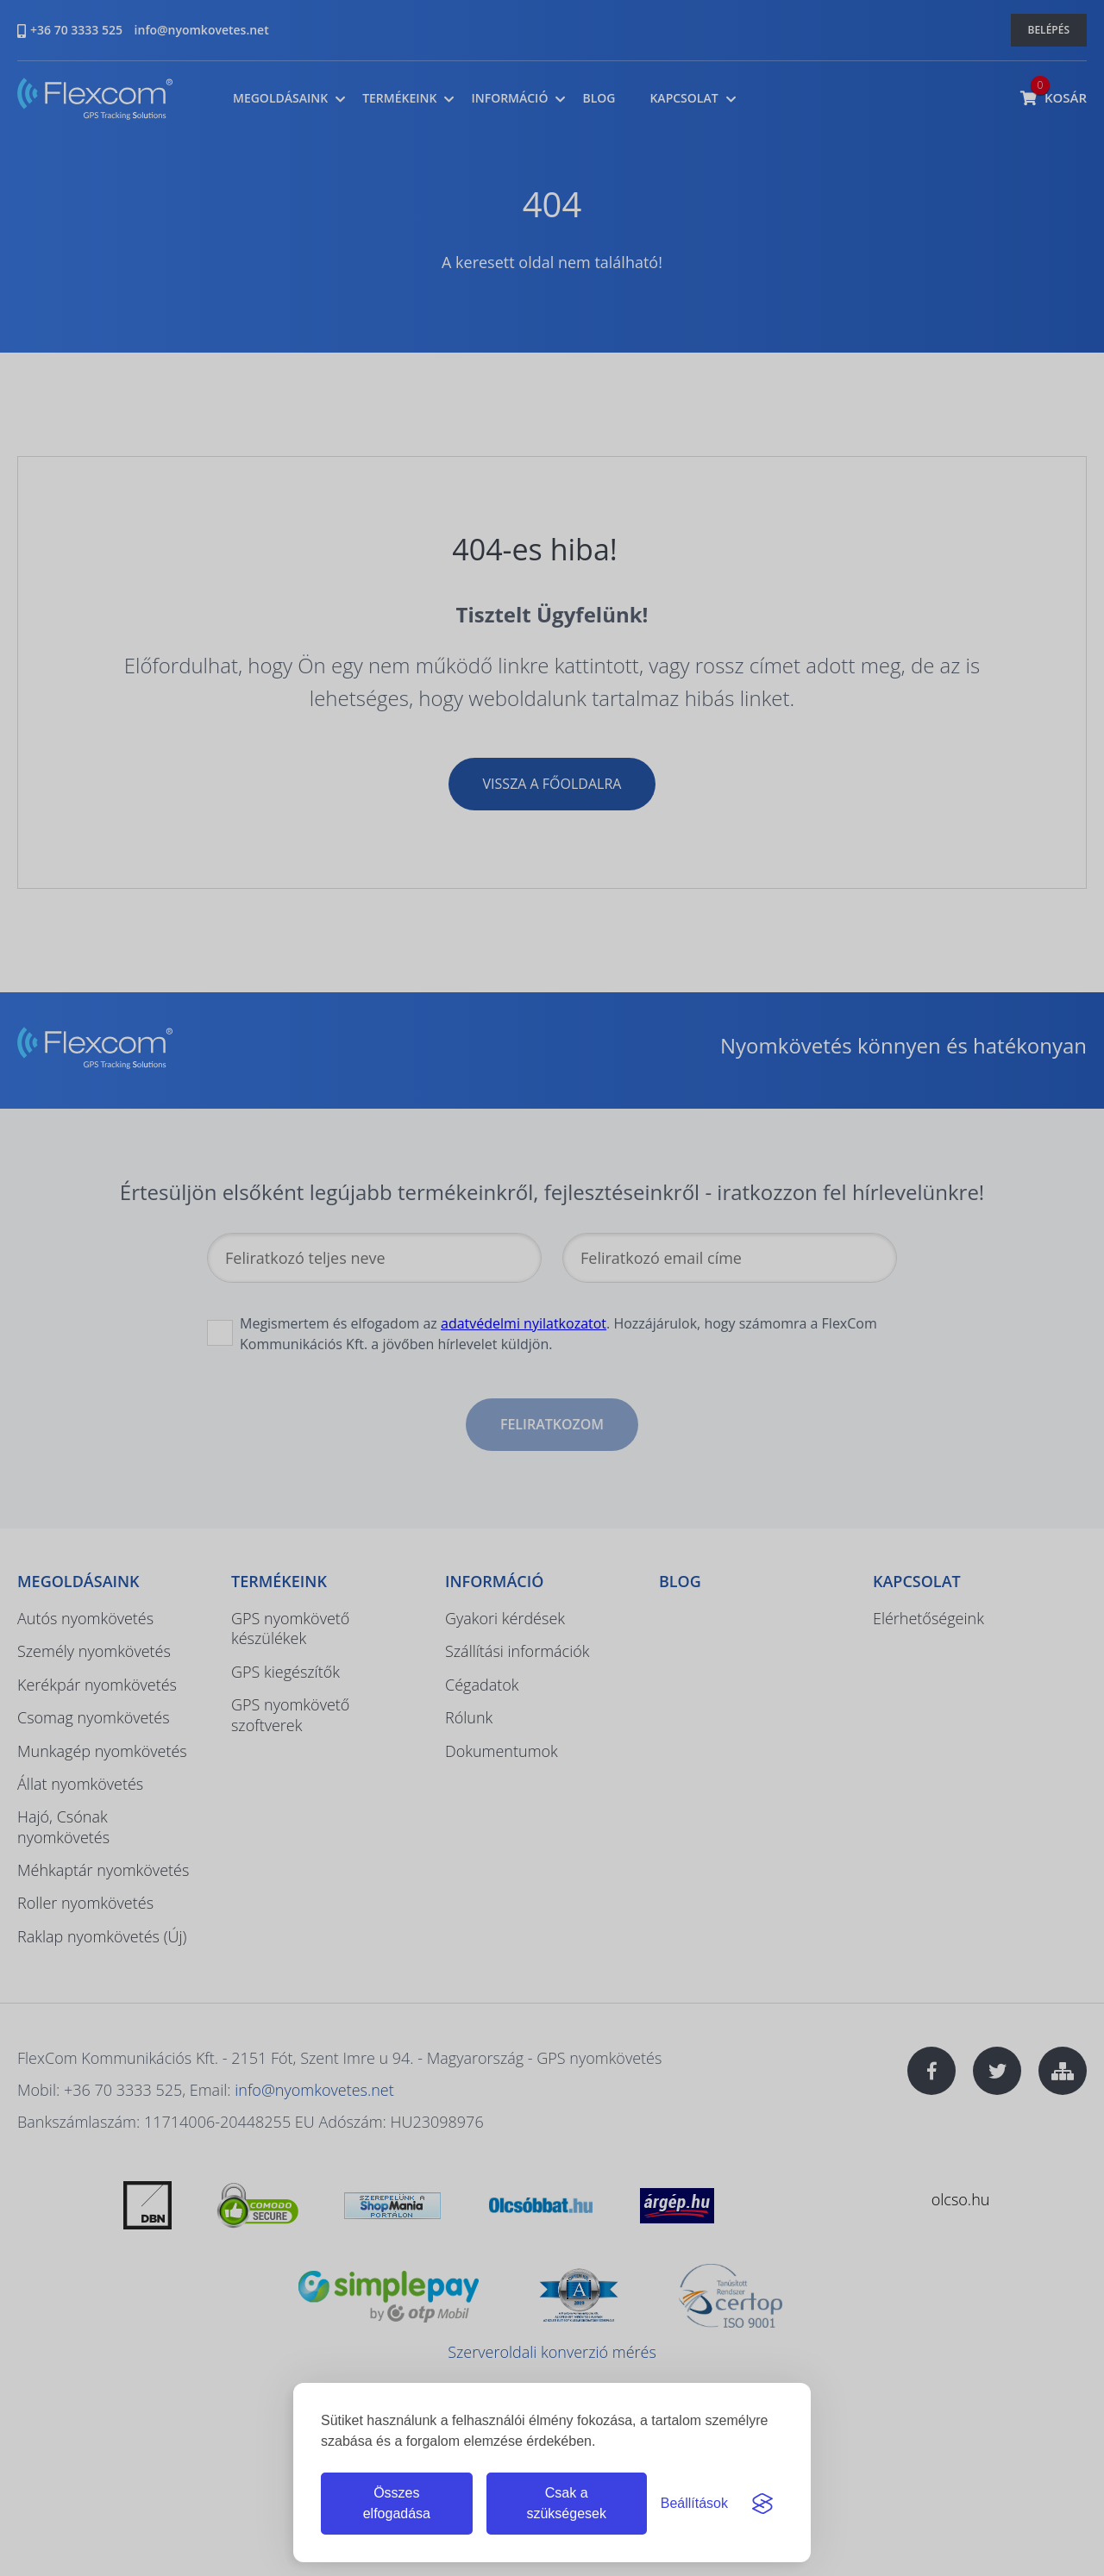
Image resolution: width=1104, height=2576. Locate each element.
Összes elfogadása (396, 2503)
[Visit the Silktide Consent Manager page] (762, 2503)
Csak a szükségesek (566, 2503)
